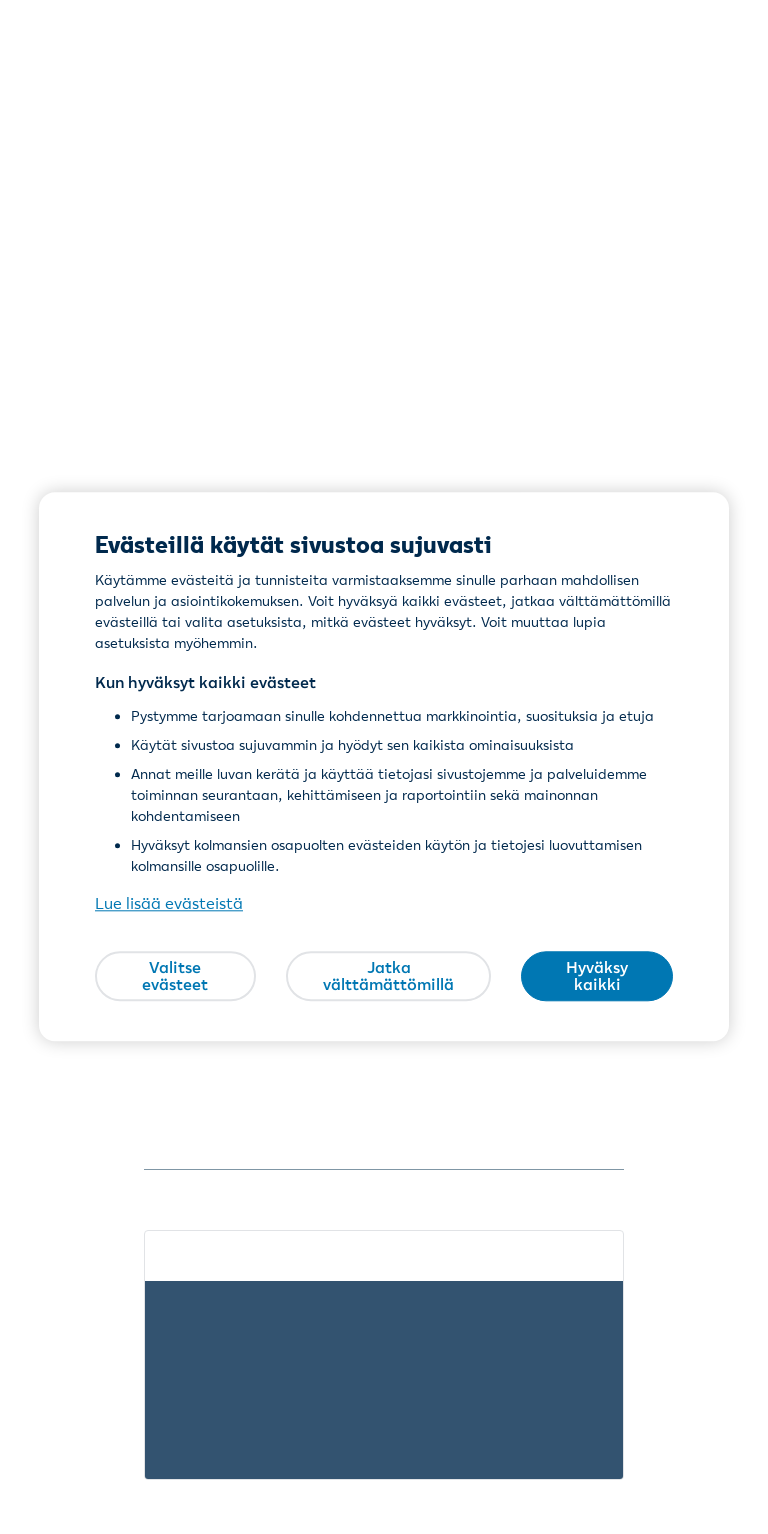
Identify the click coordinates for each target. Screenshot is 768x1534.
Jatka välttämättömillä (388, 976)
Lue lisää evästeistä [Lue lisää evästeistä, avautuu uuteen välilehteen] (169, 904)
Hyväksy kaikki (597, 976)
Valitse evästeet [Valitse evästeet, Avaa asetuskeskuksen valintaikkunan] (175, 976)
